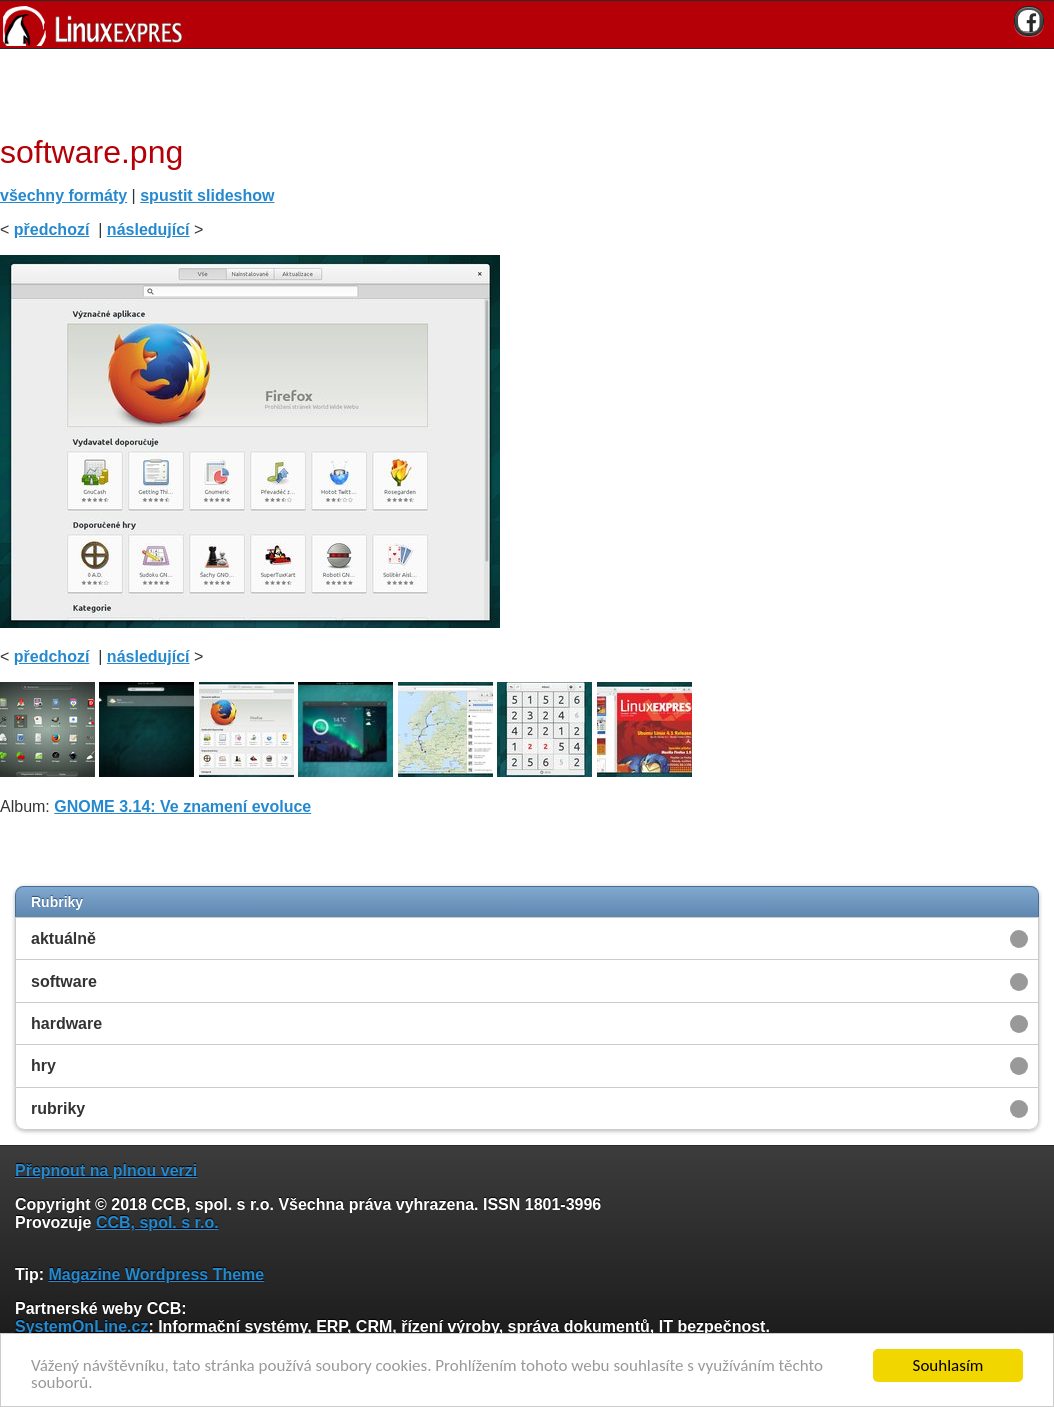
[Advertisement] (520, 89)
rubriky (58, 1108)
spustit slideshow (207, 195)
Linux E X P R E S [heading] (527, 24)
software (64, 981)
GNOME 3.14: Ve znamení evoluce (182, 806)
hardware (66, 1023)
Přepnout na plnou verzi (106, 1170)
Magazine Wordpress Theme (156, 1274)
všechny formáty (63, 195)
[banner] (527, 24)
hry (43, 1065)
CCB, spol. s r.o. (157, 1222)
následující (148, 229)
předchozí (52, 229)
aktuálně (63, 938)
